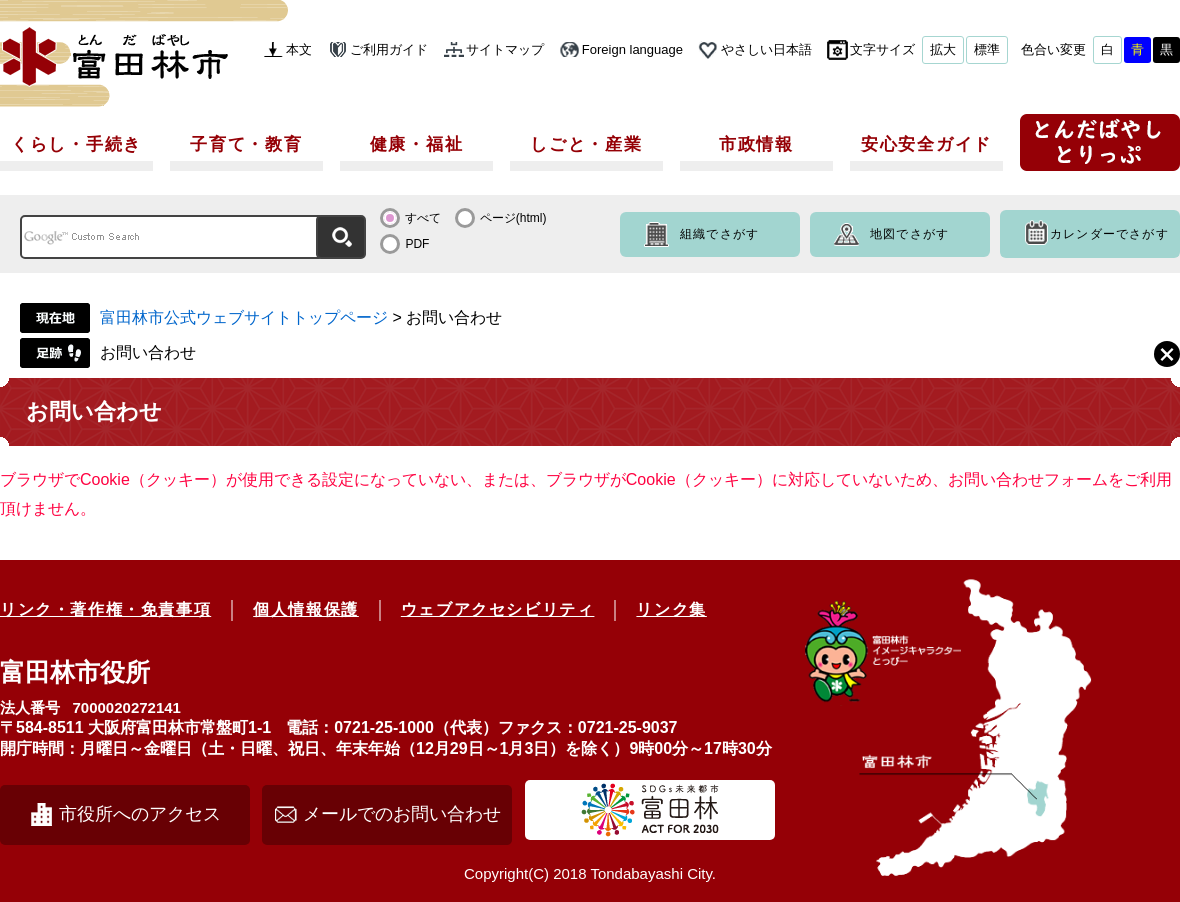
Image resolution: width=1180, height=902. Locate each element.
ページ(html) (513, 218)
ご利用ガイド (389, 49)
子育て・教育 (246, 144)
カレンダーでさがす (1109, 234)
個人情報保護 (306, 609)
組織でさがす (719, 234)
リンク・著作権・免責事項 (105, 609)
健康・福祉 (417, 144)
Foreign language (632, 49)
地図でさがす (909, 234)
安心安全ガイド (926, 144)
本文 (299, 49)
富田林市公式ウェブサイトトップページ (244, 317)
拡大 (943, 49)
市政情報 (756, 144)
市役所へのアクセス (140, 814)
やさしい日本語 (766, 49)
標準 (987, 49)
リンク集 (671, 609)
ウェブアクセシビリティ (498, 609)
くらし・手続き (76, 144)
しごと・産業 (586, 144)
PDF (417, 244)
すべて (423, 218)
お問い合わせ (148, 352)
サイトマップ (505, 49)
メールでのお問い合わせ (402, 814)
